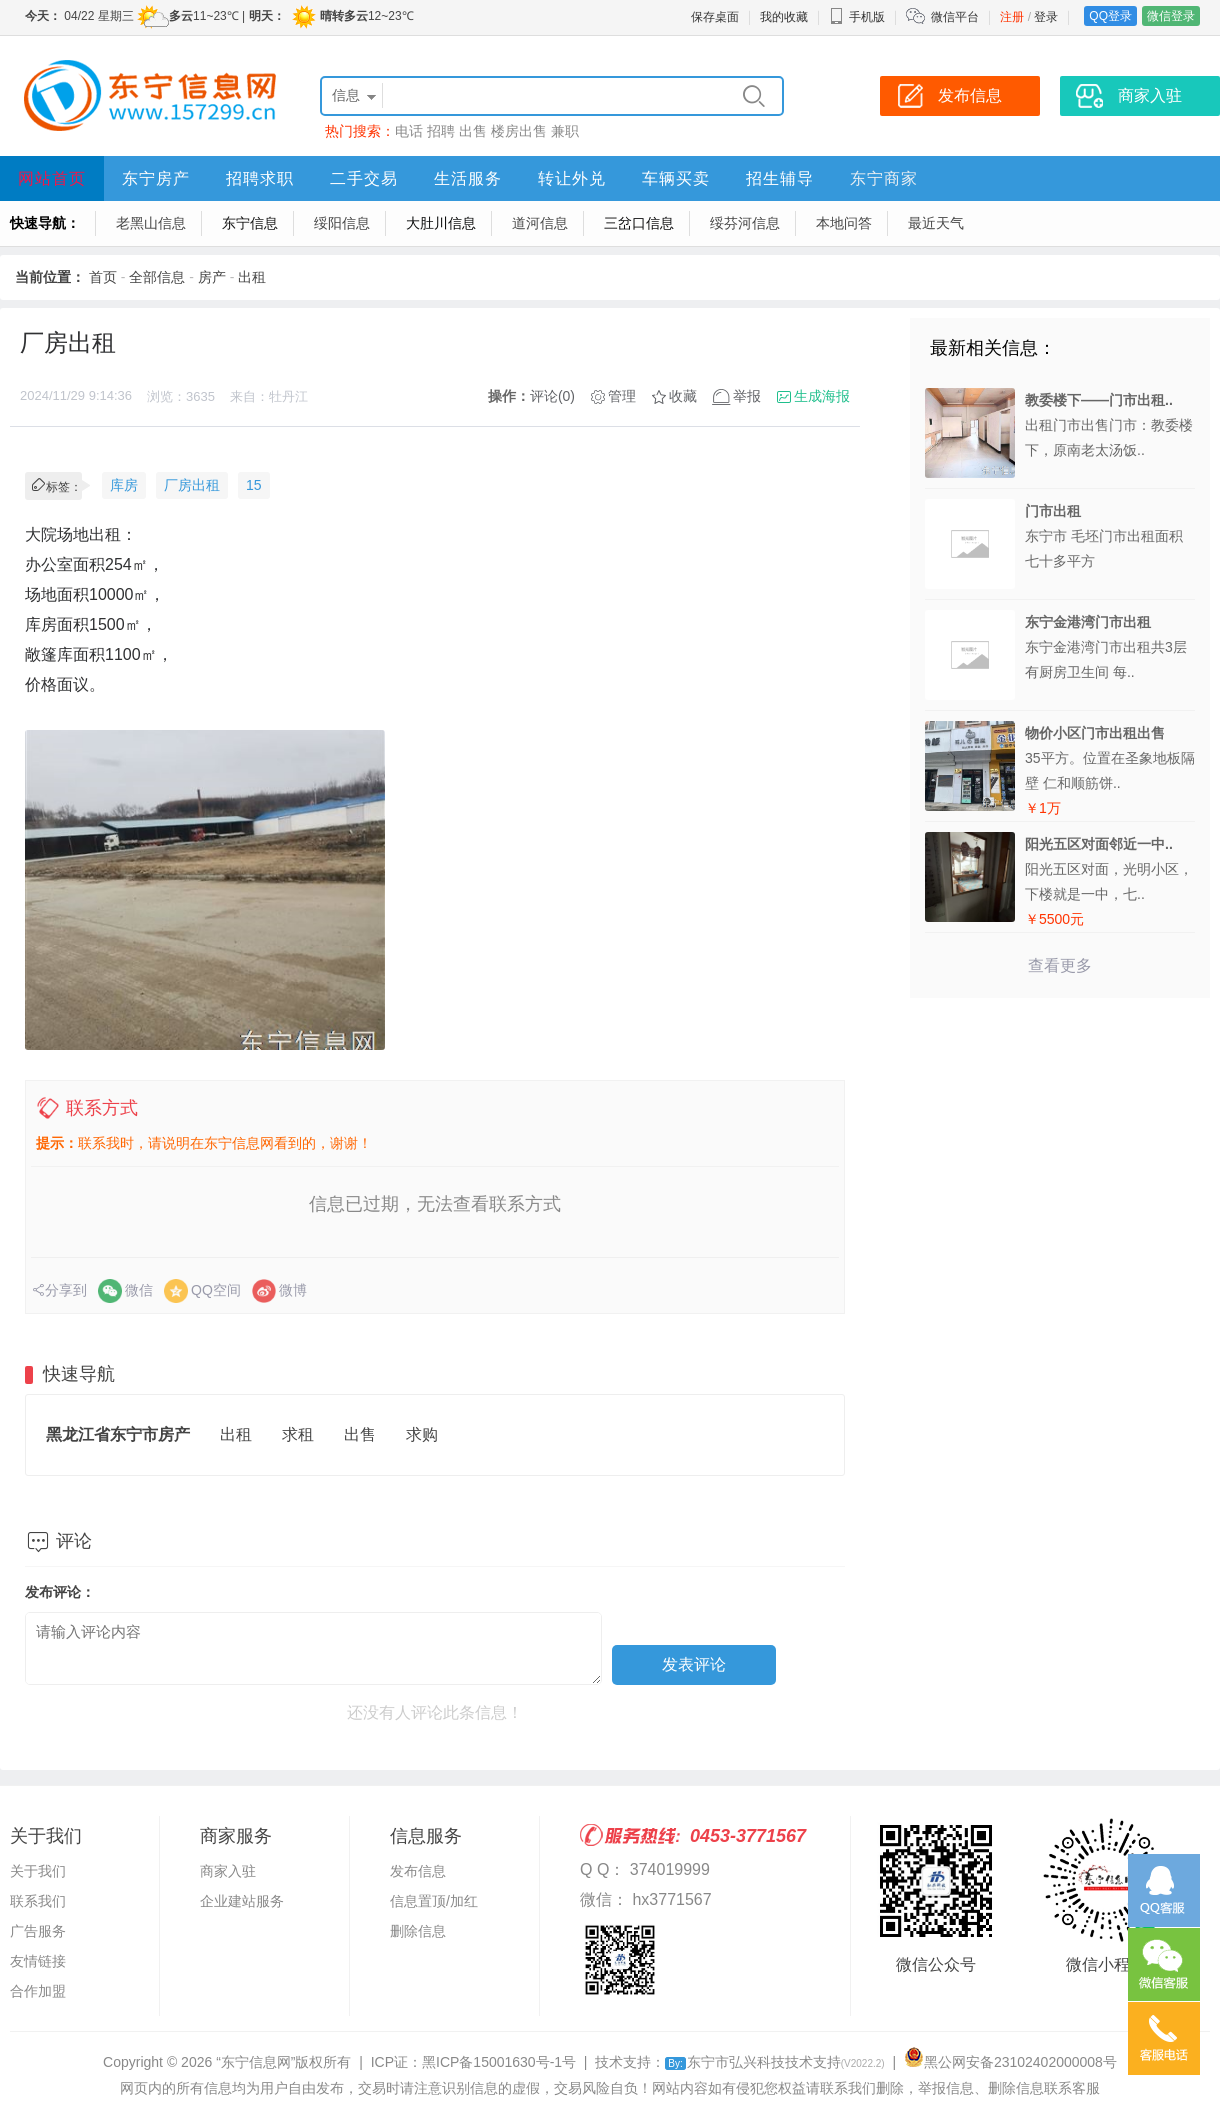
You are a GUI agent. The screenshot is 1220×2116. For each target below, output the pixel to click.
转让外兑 (572, 178)
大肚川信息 (441, 223)
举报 (747, 396)
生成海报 (822, 396)
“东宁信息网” (255, 2062)
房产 (212, 277)
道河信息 (540, 223)
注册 (1012, 17)
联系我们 (38, 1901)
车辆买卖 (676, 178)
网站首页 (52, 178)
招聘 (441, 131)
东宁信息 (250, 223)
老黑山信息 (151, 223)
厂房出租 (192, 485)
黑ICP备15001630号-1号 (499, 2062)
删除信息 (418, 1931)
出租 (252, 277)
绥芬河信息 (745, 223)
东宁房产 (156, 178)
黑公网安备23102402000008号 (1010, 2062)
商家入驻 (228, 1871)
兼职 (565, 131)
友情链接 (38, 1961)
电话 (409, 131)
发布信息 (418, 1871)
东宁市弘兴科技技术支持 (774, 2062)
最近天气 (936, 223)
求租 (298, 1434)
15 (254, 485)
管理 (622, 396)
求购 (422, 1434)
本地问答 (844, 223)
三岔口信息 (639, 223)
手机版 (857, 17)
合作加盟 (38, 1991)
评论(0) (552, 396)
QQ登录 (1110, 16)
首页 (103, 277)
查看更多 (1060, 965)
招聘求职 (260, 178)
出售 (473, 131)
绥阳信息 (342, 223)
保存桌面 (715, 17)
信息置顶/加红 (434, 1901)
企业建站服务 (242, 1901)
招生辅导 (780, 178)
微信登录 (1171, 16)
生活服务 (468, 178)
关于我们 (38, 1871)
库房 (124, 485)
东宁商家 (884, 178)
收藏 (683, 396)
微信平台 (955, 17)
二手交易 (364, 178)
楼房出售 (519, 131)
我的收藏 (784, 17)
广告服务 (38, 1931)
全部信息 (157, 277)
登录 (1046, 17)
